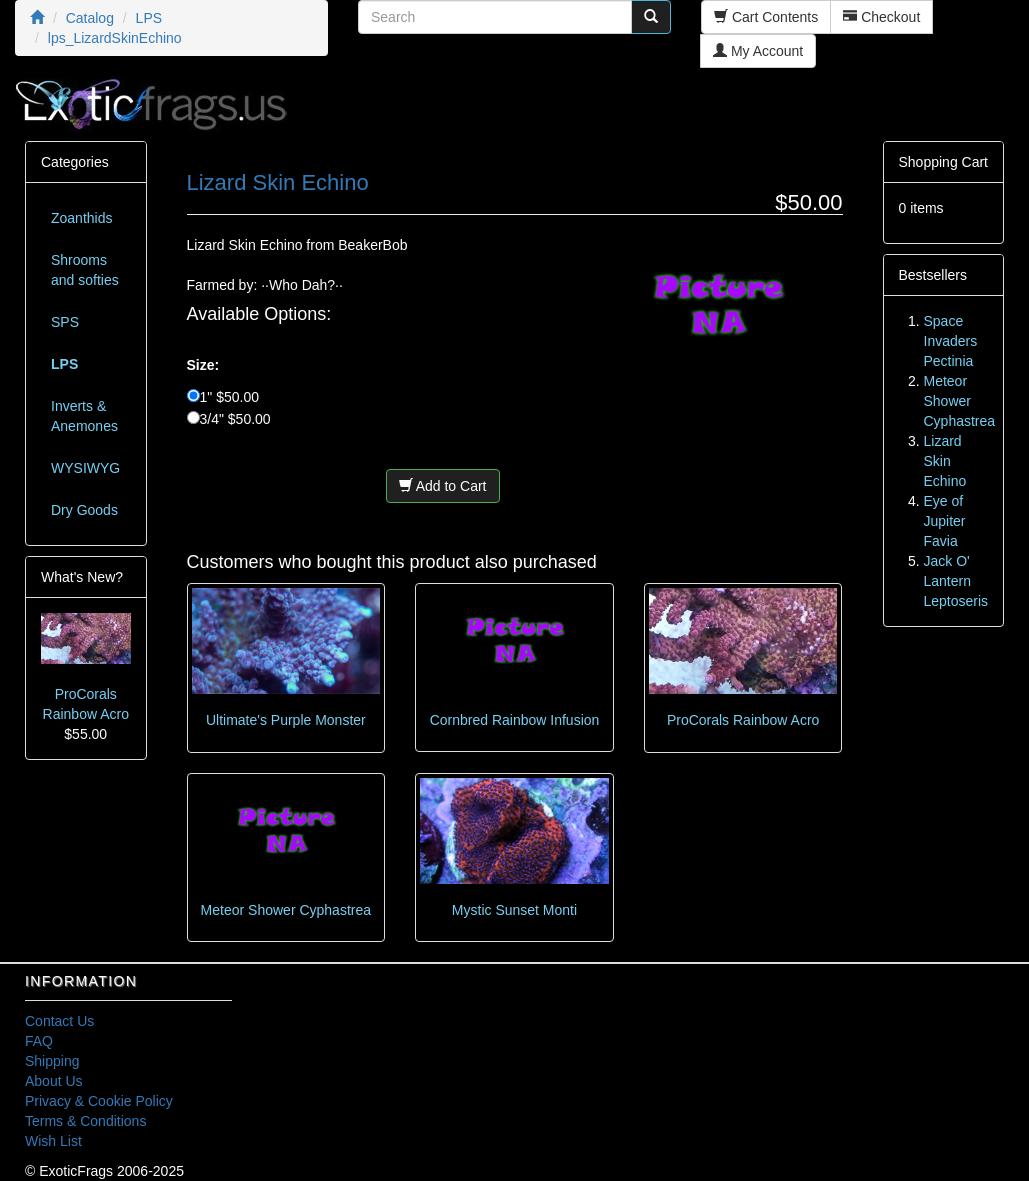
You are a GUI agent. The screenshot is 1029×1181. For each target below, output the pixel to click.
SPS (65, 322)
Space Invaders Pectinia (951, 341)
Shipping (52, 1061)
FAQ (39, 1041)
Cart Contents (766, 17)
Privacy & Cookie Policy (99, 1101)
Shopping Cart (944, 162)
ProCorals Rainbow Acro (743, 720)
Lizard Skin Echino (945, 461)
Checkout (881, 17)
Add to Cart (443, 486)
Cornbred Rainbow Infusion (515, 720)
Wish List (53, 1141)
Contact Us (59, 1021)
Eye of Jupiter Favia (945, 521)
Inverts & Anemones (84, 416)
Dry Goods (84, 510)
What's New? (82, 577)
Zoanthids (81, 218)
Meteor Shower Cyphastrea (286, 910)
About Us (54, 1081)
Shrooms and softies (85, 270)
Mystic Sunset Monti (514, 910)
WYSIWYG (85, 468)
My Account (758, 51)
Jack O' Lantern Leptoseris (956, 581)
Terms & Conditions (85, 1121)
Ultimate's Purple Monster (286, 720)
